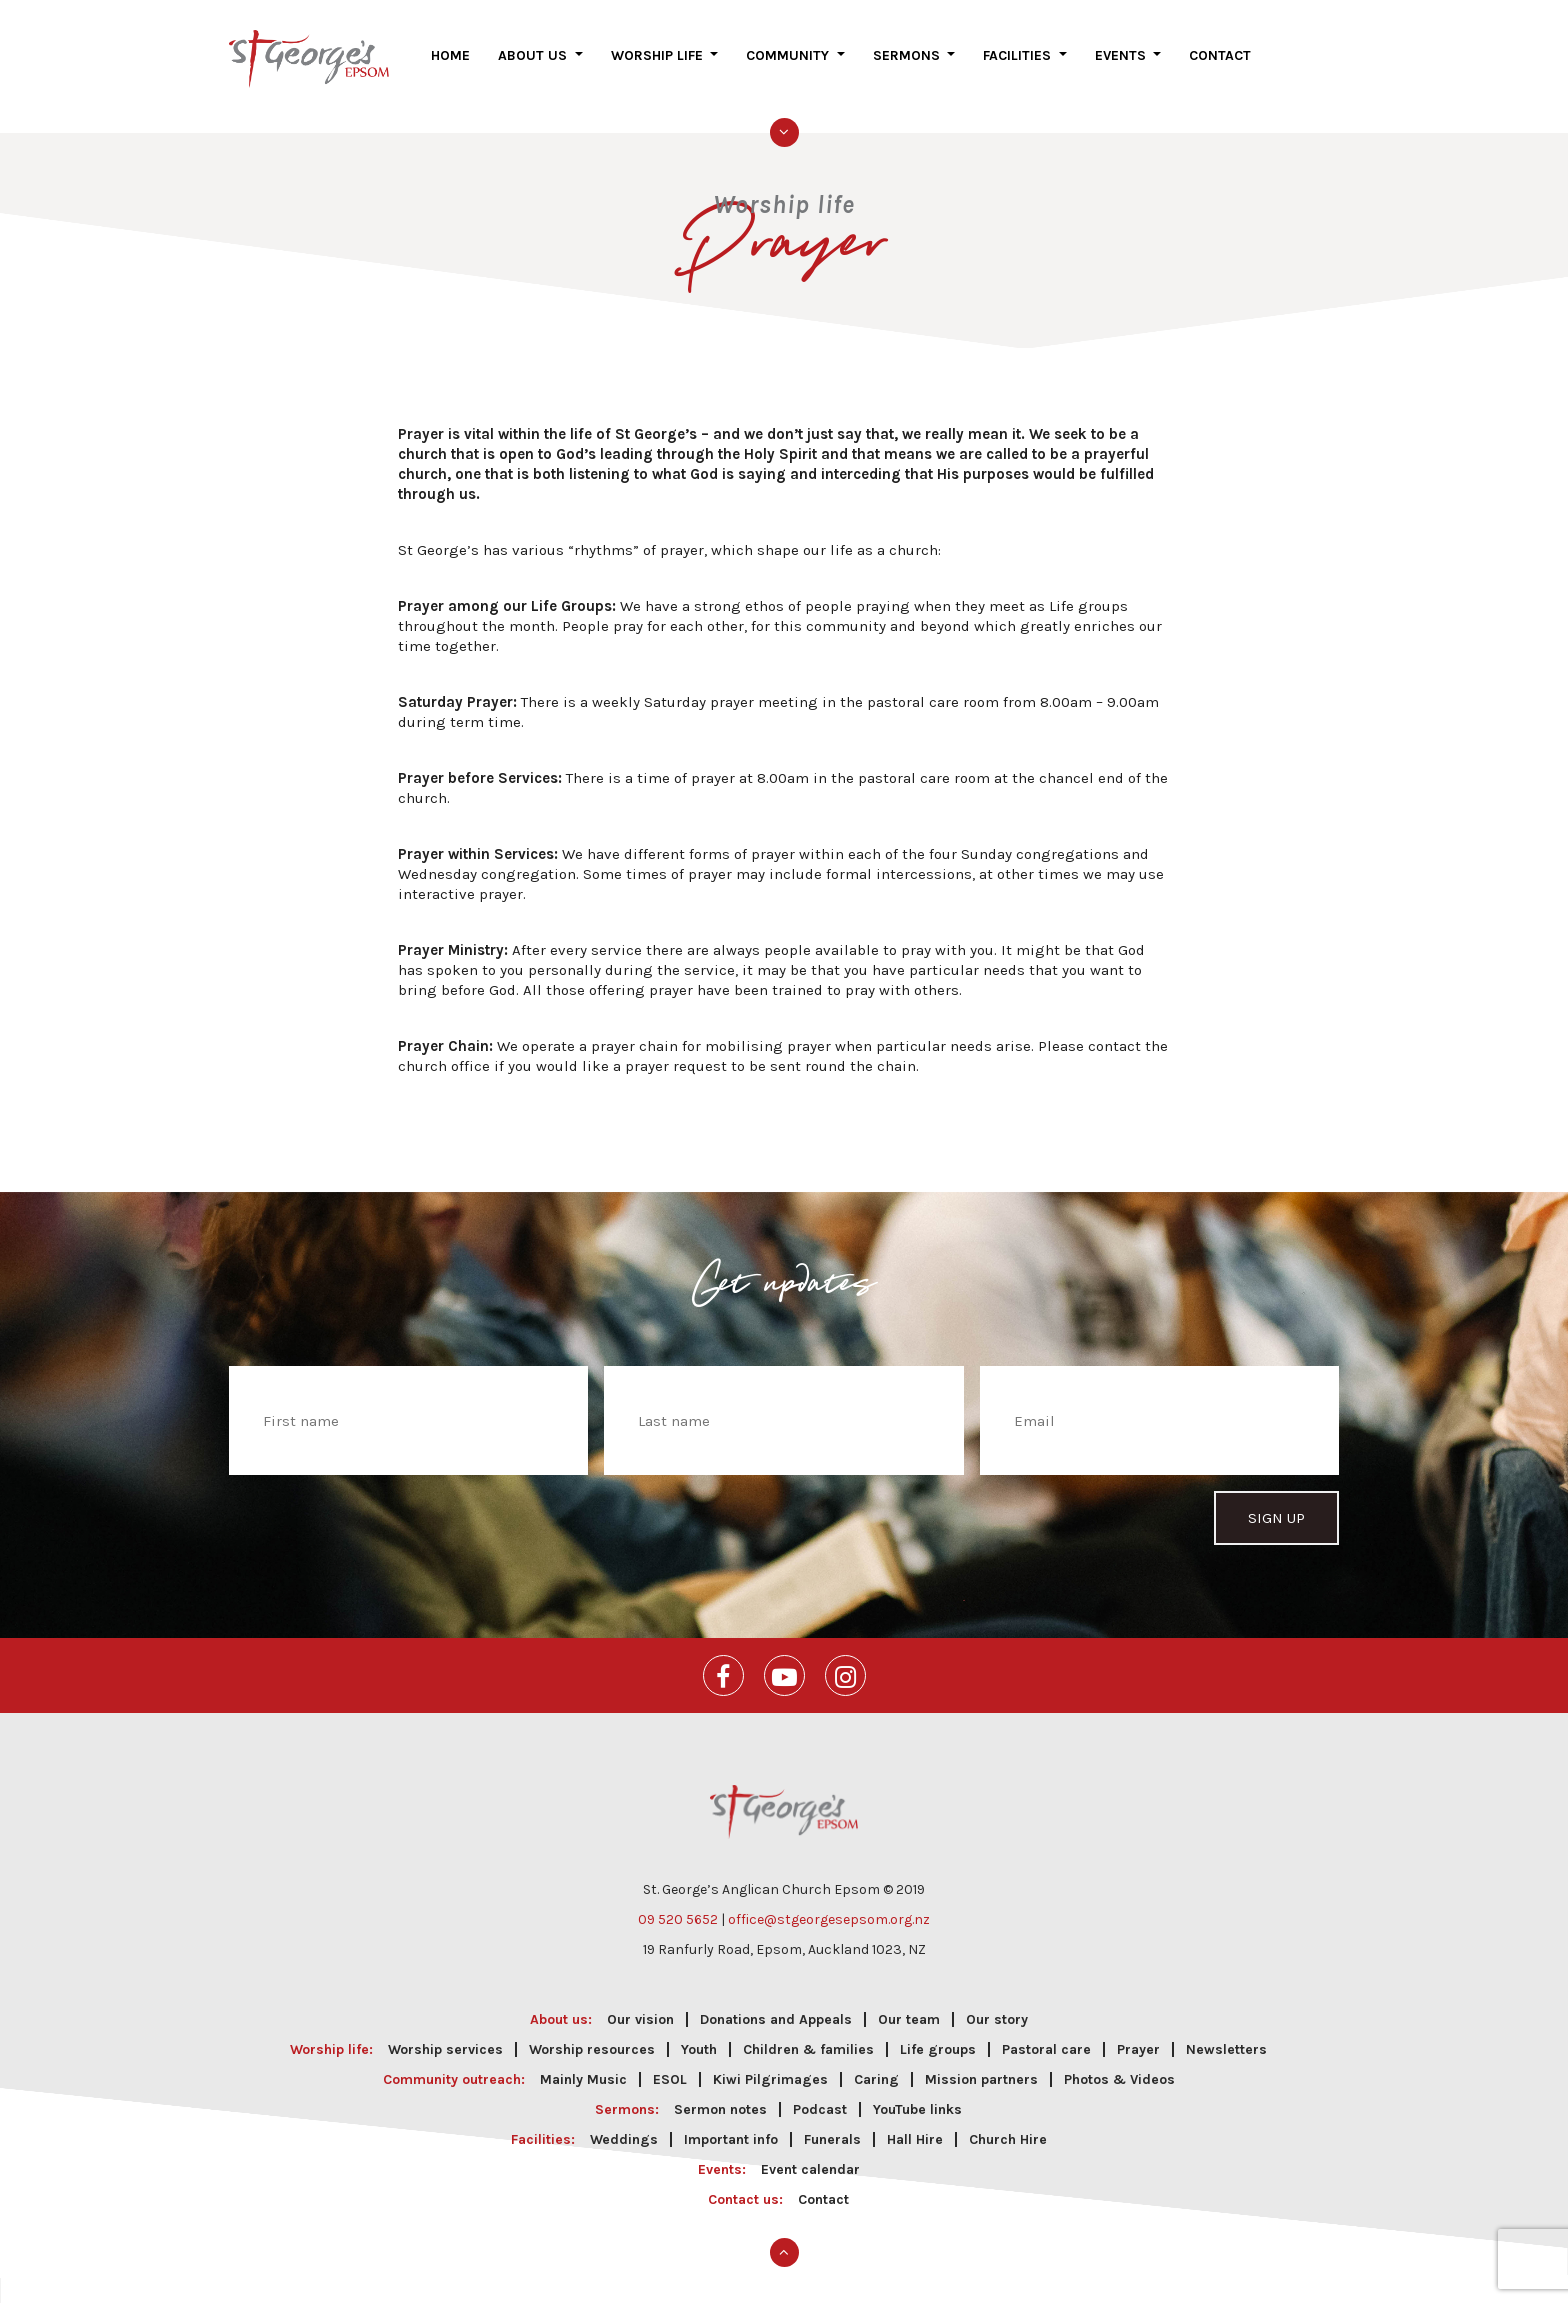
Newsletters (1226, 2034)
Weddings (624, 2124)
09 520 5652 (678, 1904)
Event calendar (810, 2154)
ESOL (670, 2064)
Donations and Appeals (776, 2004)
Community (789, 70)
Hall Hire (915, 2124)
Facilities (1019, 70)
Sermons (908, 70)
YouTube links (917, 2094)
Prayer (1138, 2034)
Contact (1220, 70)
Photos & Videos (1119, 2064)
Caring (876, 2064)
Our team (909, 2004)
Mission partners (981, 2064)
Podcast (820, 2094)
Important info (731, 2124)
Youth (699, 2034)
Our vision (640, 2004)
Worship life (659, 70)
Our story (997, 2004)
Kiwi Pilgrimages (770, 2064)
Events (1122, 70)
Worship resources (592, 2034)
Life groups (938, 2034)
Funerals (832, 2124)
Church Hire (1008, 2124)
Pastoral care (1046, 2034)
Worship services (445, 2034)
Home (450, 70)
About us (534, 70)
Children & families (808, 2034)
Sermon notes (720, 2094)
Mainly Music (583, 2064)
